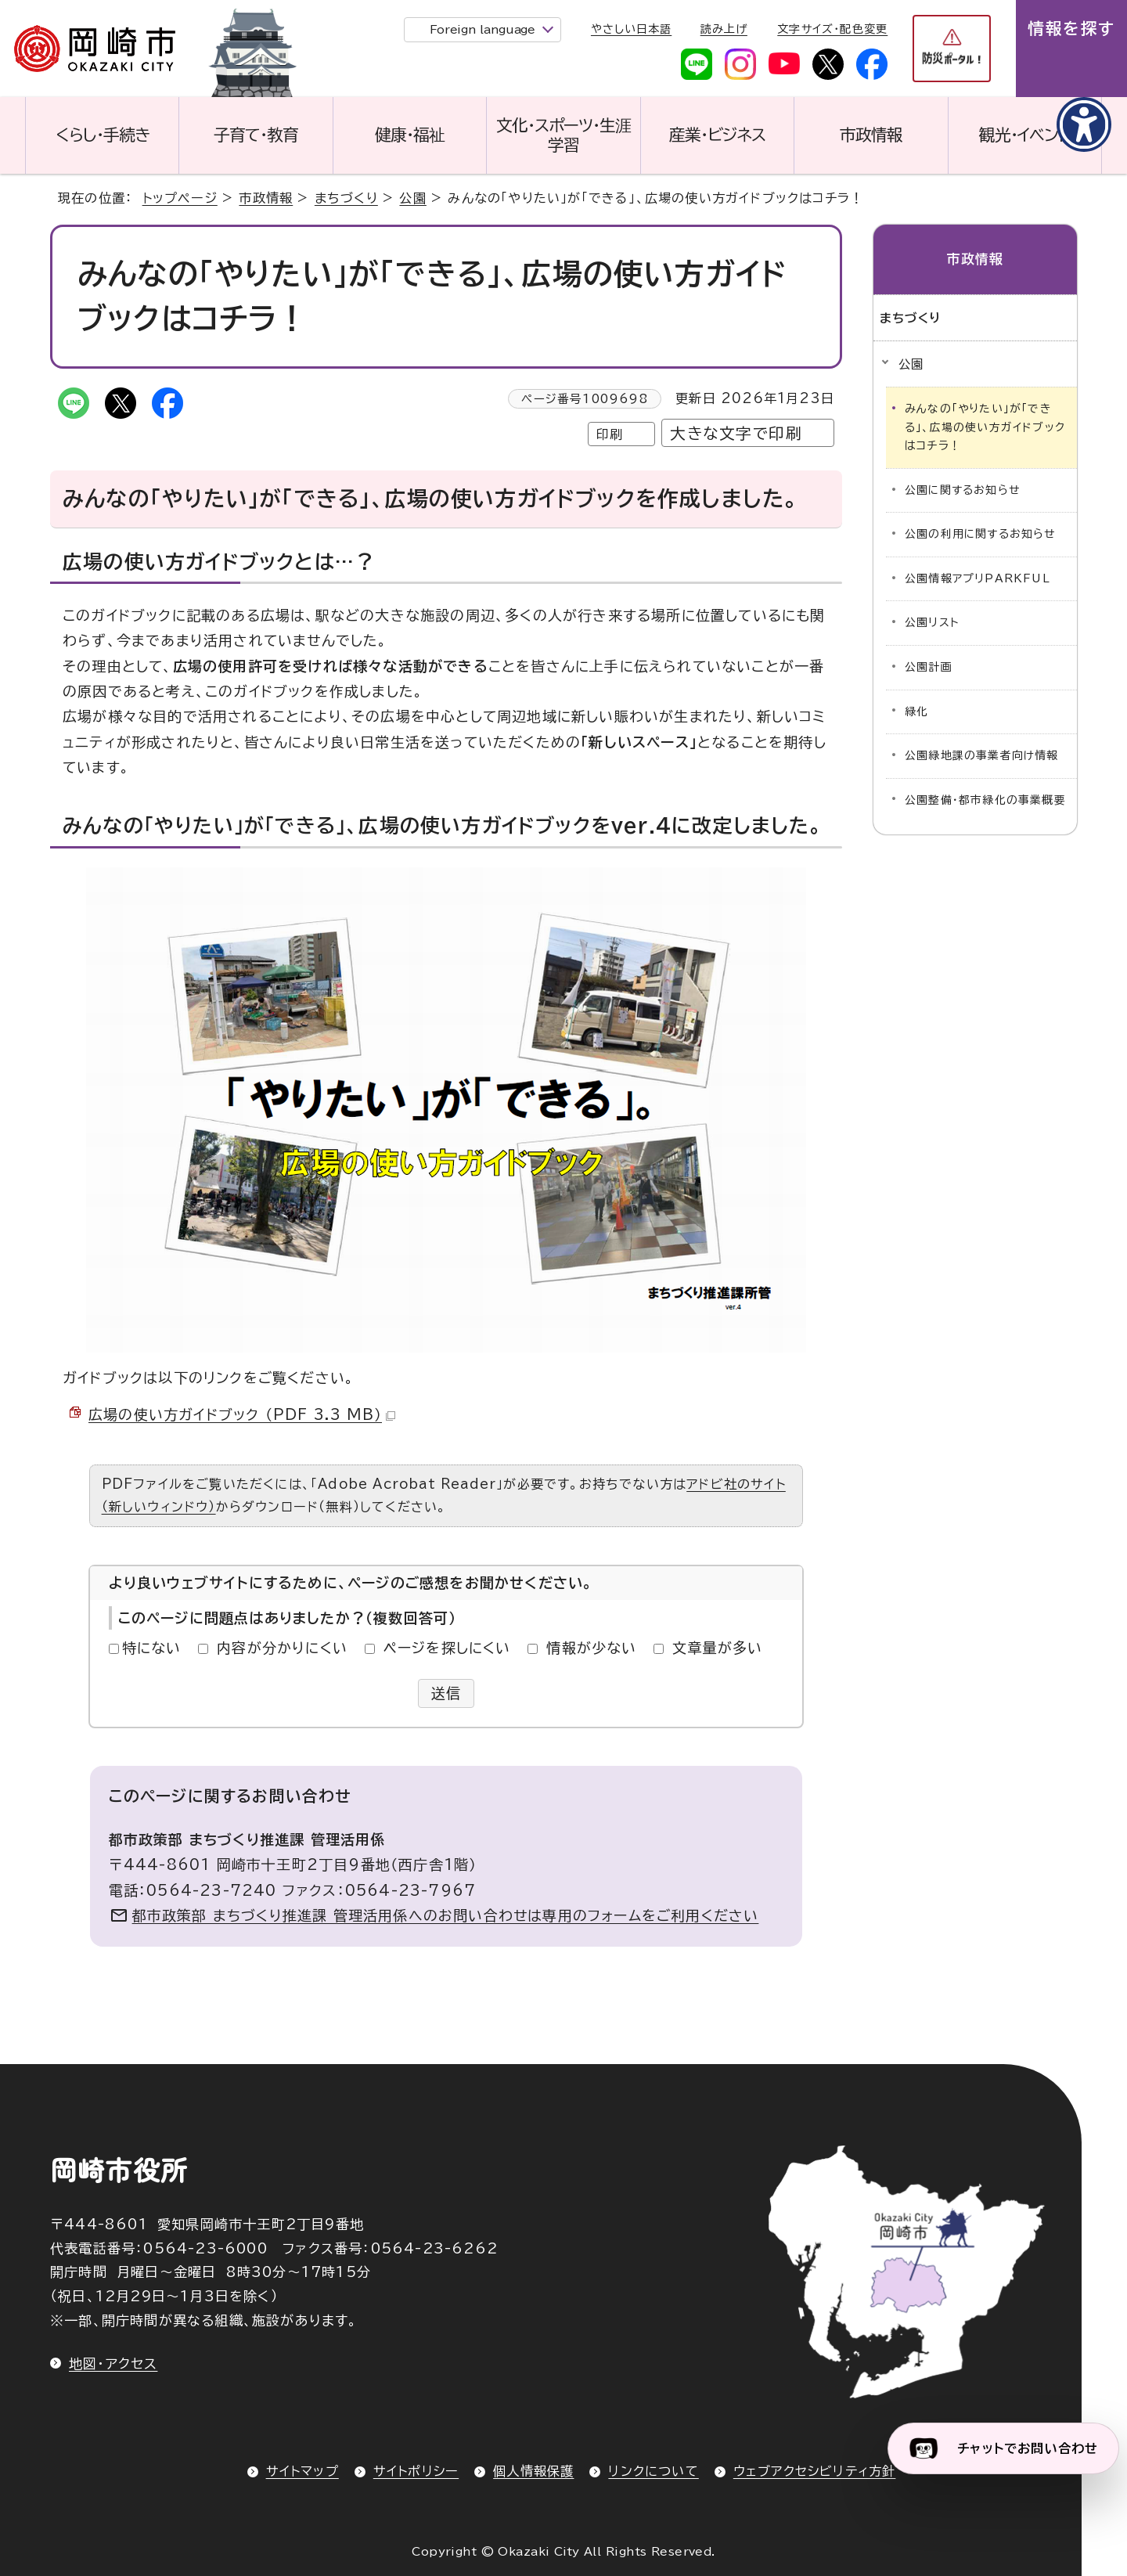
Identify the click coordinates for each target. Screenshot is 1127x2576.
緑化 (916, 711)
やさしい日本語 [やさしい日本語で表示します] (631, 28)
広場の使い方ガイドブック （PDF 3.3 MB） (241, 1414)
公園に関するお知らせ (962, 490)
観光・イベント (1024, 134)
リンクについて (653, 2471)
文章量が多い (717, 1648)
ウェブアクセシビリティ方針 (814, 2471)
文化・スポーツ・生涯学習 (563, 135)
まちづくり (346, 198)
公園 (412, 198)
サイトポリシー (416, 2471)
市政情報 (871, 134)
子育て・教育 (256, 134)
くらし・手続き (102, 134)
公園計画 (928, 666)
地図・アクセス (113, 2363)
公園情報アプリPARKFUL (977, 578)
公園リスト (932, 622)
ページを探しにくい (447, 1648)
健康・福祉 (410, 134)
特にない (152, 1648)
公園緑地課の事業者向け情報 (982, 755)
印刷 (609, 434)
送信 (446, 1693)
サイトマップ (302, 2471)
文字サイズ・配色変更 (832, 28)
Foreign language (482, 29)
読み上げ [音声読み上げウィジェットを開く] (723, 28)
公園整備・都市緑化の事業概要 (985, 799)
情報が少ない (591, 1648)
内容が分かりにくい (282, 1648)
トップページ (180, 198)
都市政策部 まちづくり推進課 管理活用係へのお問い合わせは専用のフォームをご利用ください (445, 1915)
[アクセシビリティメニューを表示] (1084, 124)
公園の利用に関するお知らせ (980, 533)
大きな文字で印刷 (736, 433)
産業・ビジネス (717, 134)
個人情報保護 (533, 2471)
